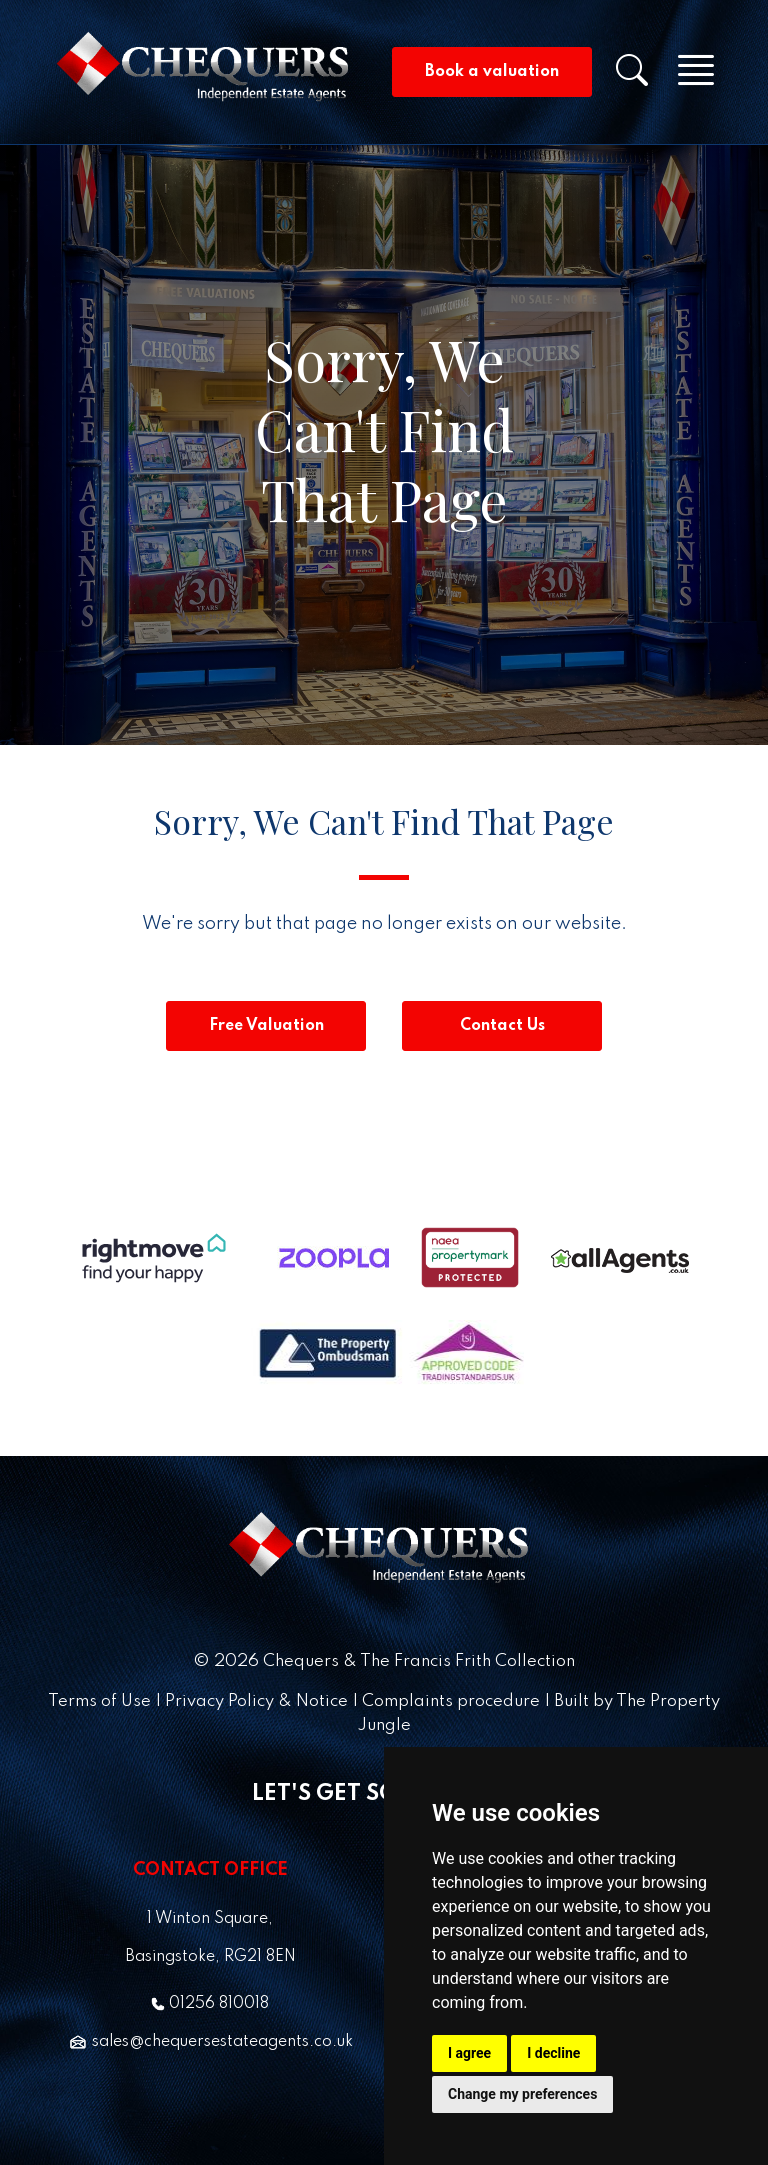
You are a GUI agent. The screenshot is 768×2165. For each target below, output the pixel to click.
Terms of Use (99, 1701)
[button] (644, 77)
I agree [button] (469, 2053)
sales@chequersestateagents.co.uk (210, 2042)
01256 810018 (210, 2004)
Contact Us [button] (502, 1026)
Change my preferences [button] (522, 2094)
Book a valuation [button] (492, 72)
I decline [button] (553, 2053)
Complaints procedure (451, 1701)
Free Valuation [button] (266, 1026)
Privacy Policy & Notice (256, 1701)
